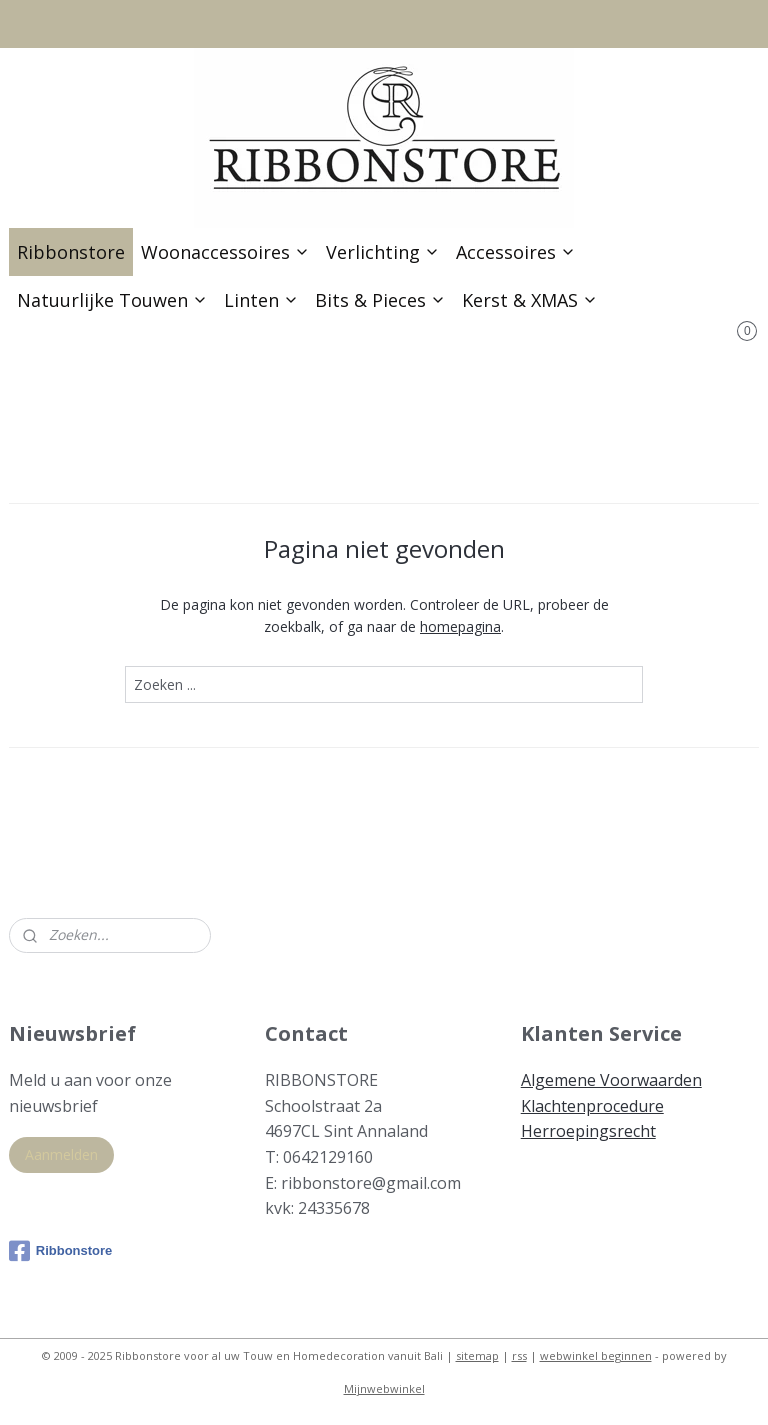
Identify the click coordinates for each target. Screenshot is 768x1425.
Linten (261, 300)
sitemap (477, 1355)
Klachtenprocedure (592, 1106)
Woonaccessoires (225, 252)
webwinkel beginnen (596, 1355)
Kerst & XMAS (530, 300)
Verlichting (383, 252)
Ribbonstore (71, 252)
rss (519, 1355)
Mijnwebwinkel (384, 1388)
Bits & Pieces (380, 300)
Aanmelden (61, 1154)
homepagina (460, 626)
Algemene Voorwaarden (611, 1080)
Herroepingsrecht (588, 1131)
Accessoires (516, 252)
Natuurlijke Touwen (112, 300)
